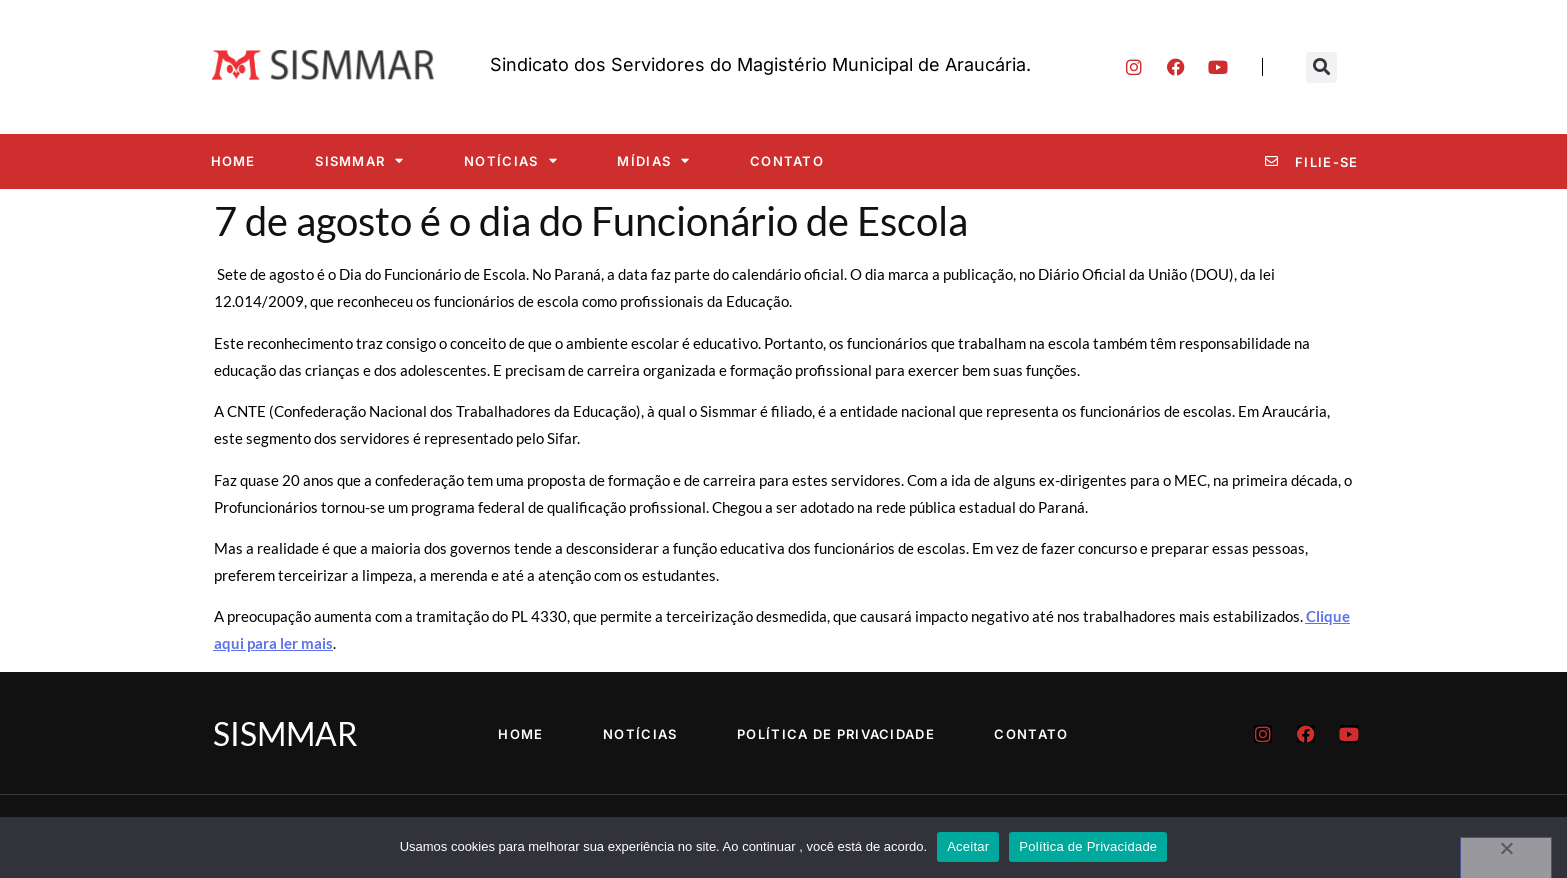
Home (233, 161)
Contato (787, 161)
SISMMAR (359, 160)
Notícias (511, 160)
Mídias (653, 160)
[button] (1321, 67)
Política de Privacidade (836, 734)
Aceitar (968, 846)
